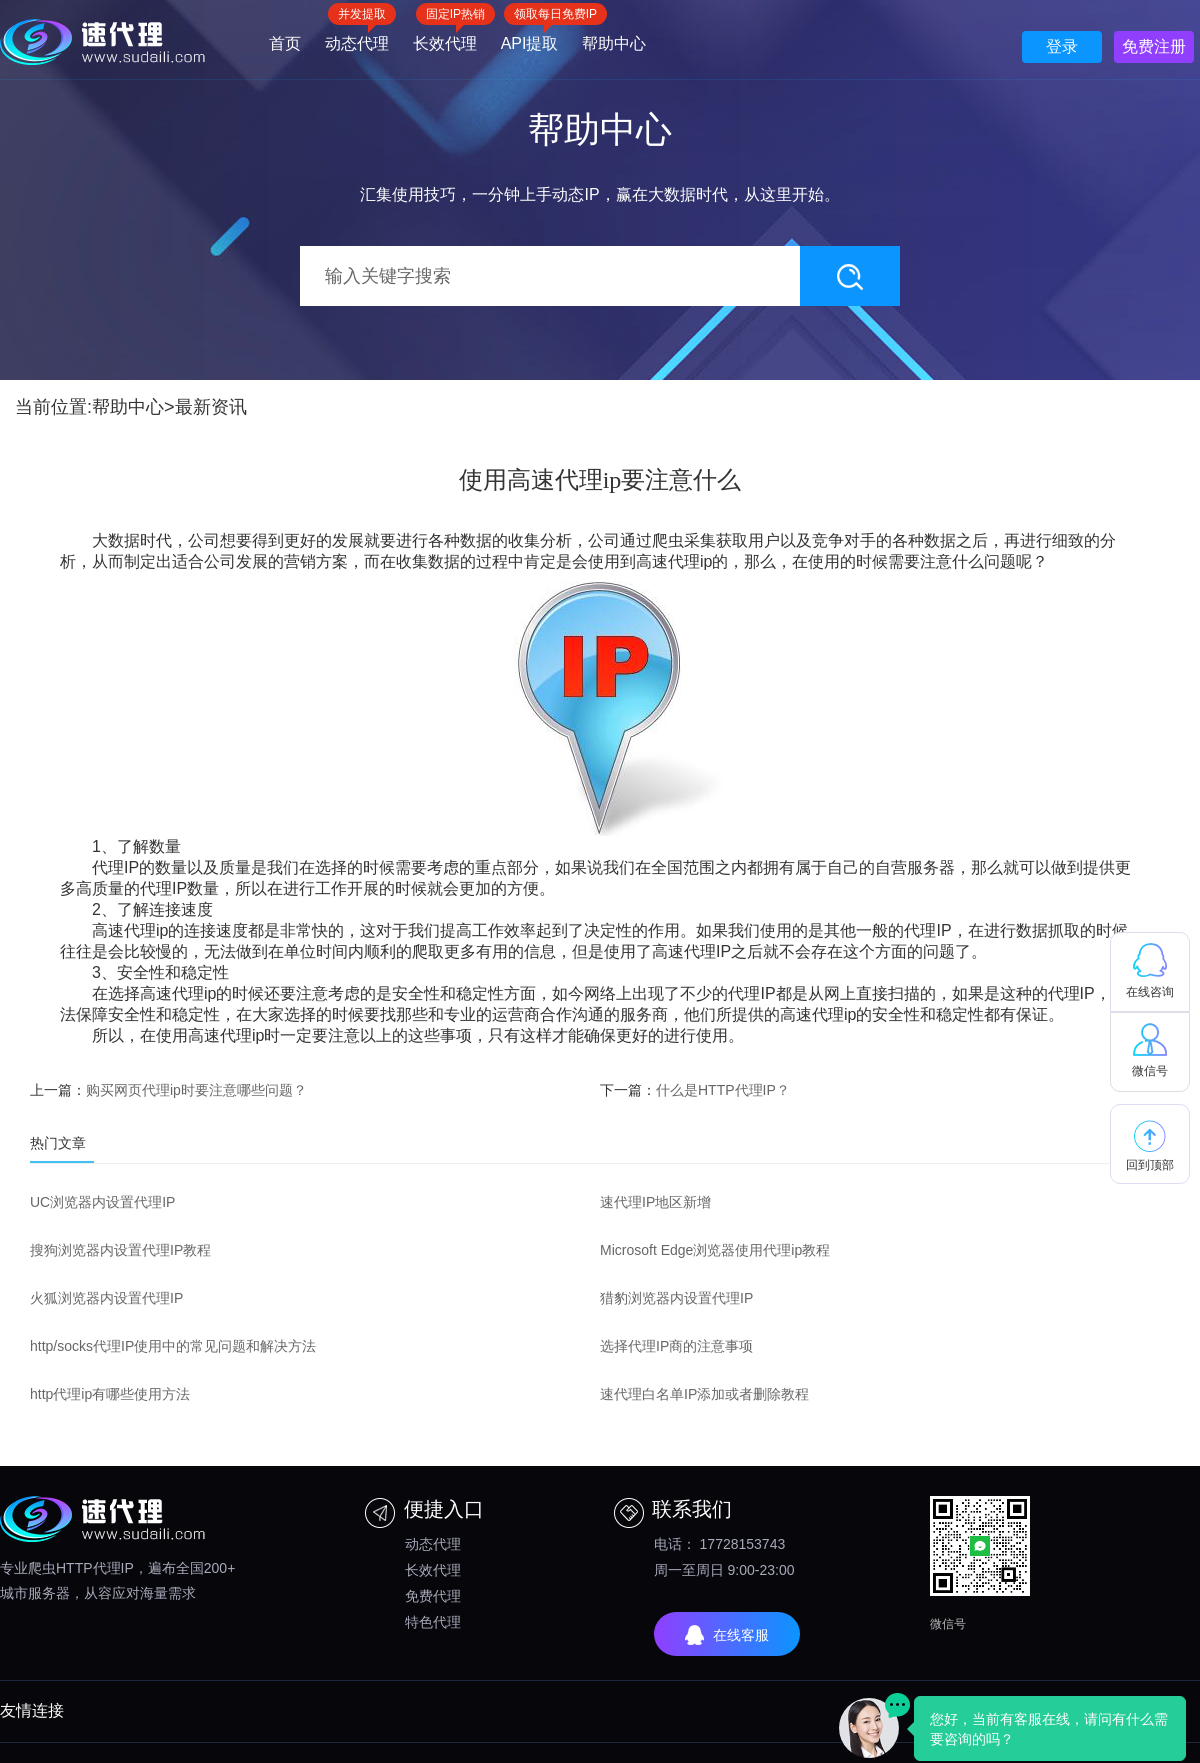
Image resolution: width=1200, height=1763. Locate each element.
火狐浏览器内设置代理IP (106, 1298)
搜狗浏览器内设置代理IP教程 (120, 1250)
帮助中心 (614, 43)
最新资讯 (211, 407)
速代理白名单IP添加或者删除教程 (704, 1394)
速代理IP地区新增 (655, 1202)
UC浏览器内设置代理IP (102, 1202)
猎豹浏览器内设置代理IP (676, 1298)
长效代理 (445, 36)
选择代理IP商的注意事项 (676, 1346)
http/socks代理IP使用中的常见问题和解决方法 (173, 1346)
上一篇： (168, 1090)
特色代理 (433, 1622)
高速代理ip (674, 561)
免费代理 (433, 1596)
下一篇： (695, 1090)
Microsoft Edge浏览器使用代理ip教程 (715, 1250)
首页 (285, 43)
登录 (1062, 46)
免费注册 (1154, 46)
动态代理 (357, 36)
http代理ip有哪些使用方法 (110, 1394)
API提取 (530, 36)
